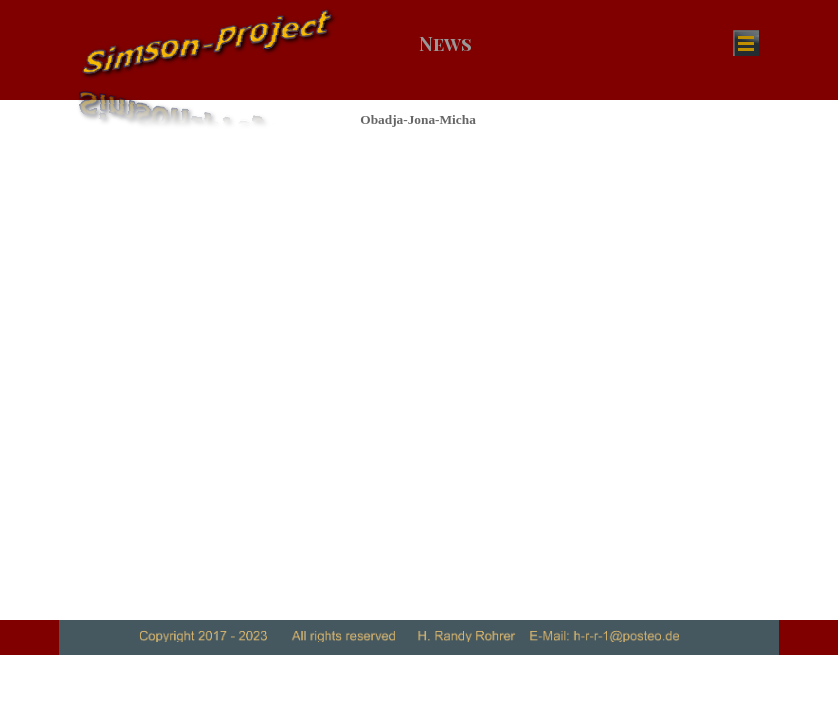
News (445, 43)
